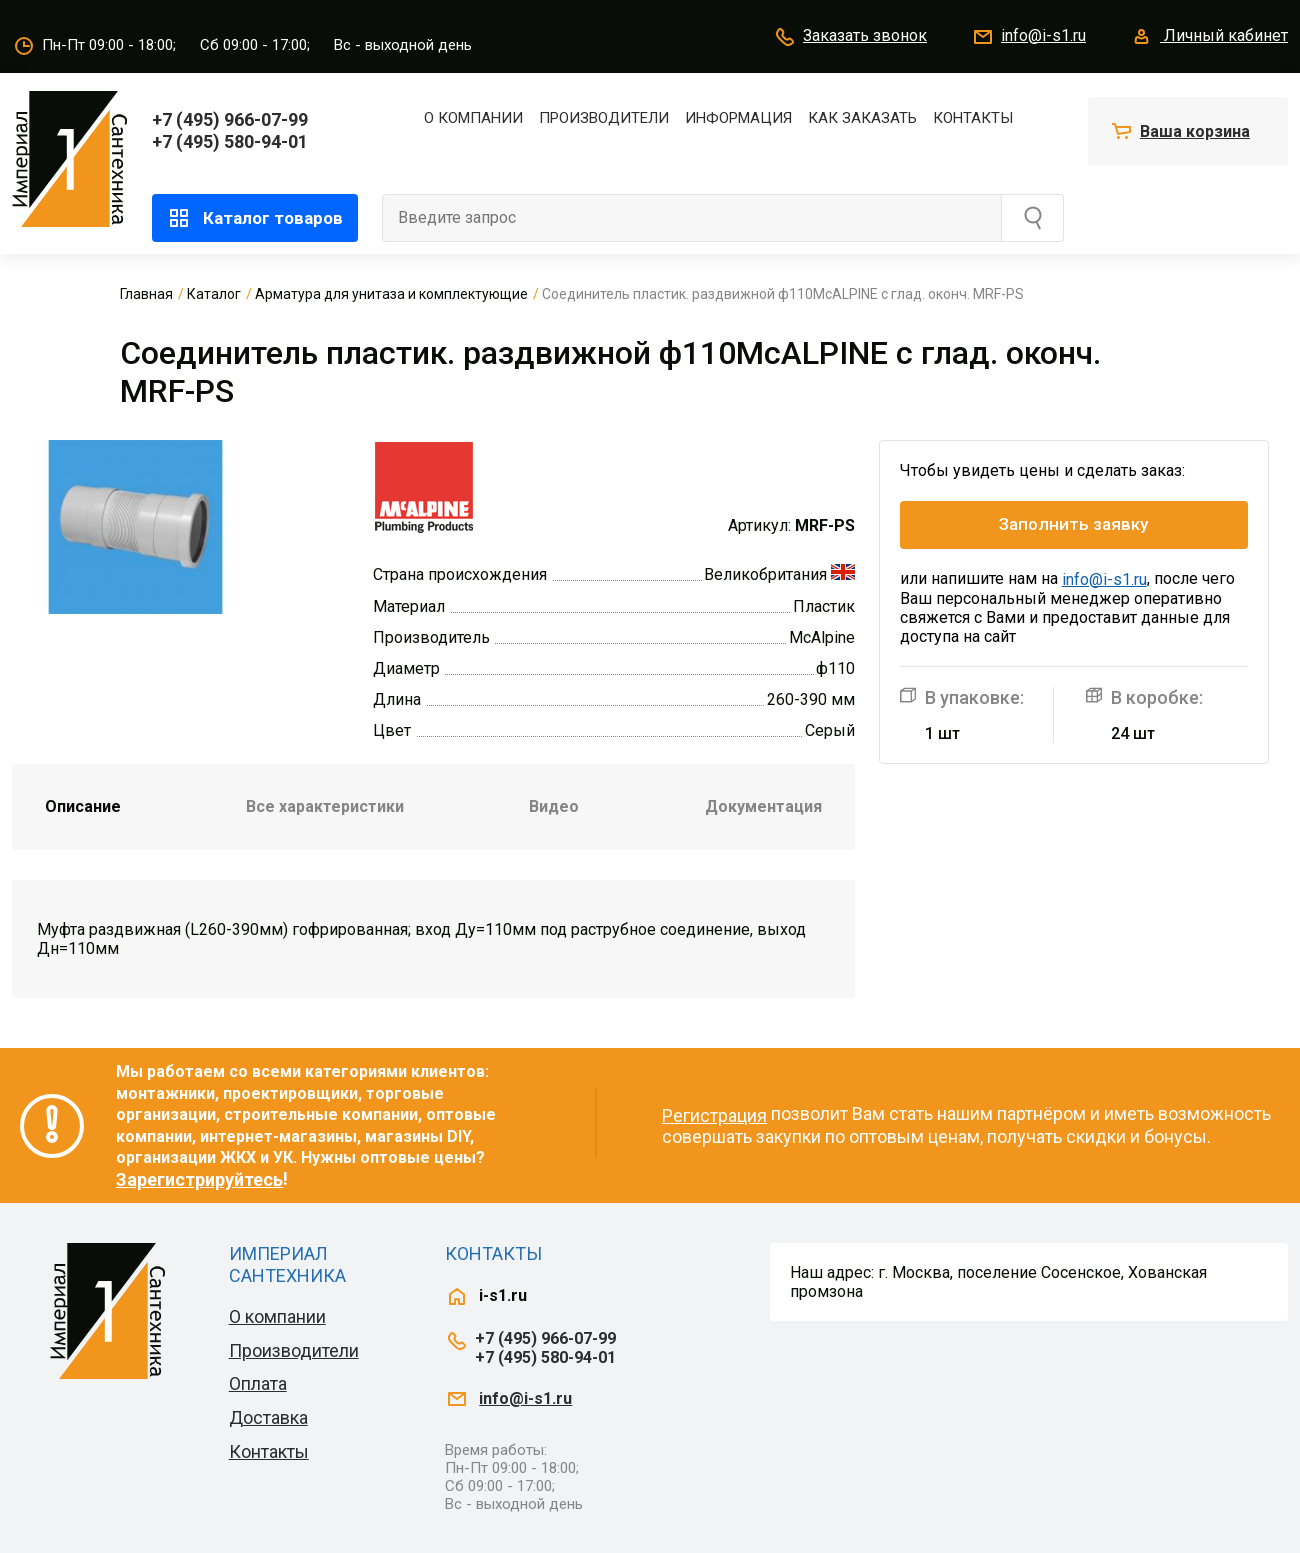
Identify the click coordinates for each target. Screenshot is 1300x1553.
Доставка (268, 1417)
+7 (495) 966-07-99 (230, 119)
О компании (473, 118)
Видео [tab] (554, 806)
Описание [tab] (83, 806)
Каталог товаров (255, 218)
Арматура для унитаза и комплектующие (391, 294)
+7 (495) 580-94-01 (230, 141)
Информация (738, 118)
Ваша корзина (1195, 131)
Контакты (973, 118)
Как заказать (862, 118)
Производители (604, 118)
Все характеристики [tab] (325, 806)
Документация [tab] (763, 806)
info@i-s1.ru (1028, 37)
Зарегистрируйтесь (199, 1179)
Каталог (214, 294)
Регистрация (714, 1115)
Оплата (258, 1383)
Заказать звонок (850, 37)
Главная (146, 294)
